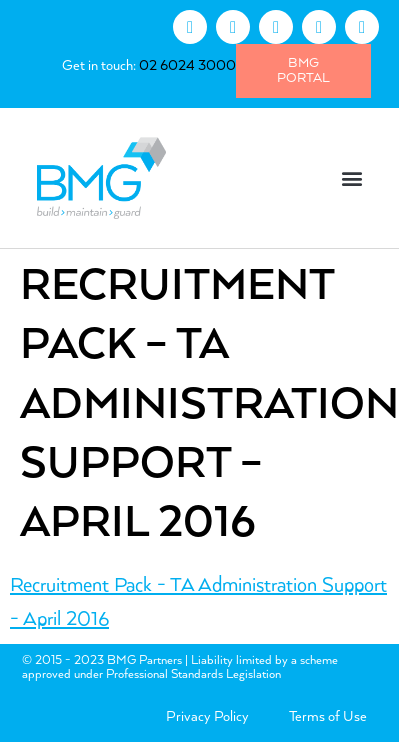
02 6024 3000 (187, 66)
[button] (352, 178)
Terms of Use (328, 717)
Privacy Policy (207, 717)
